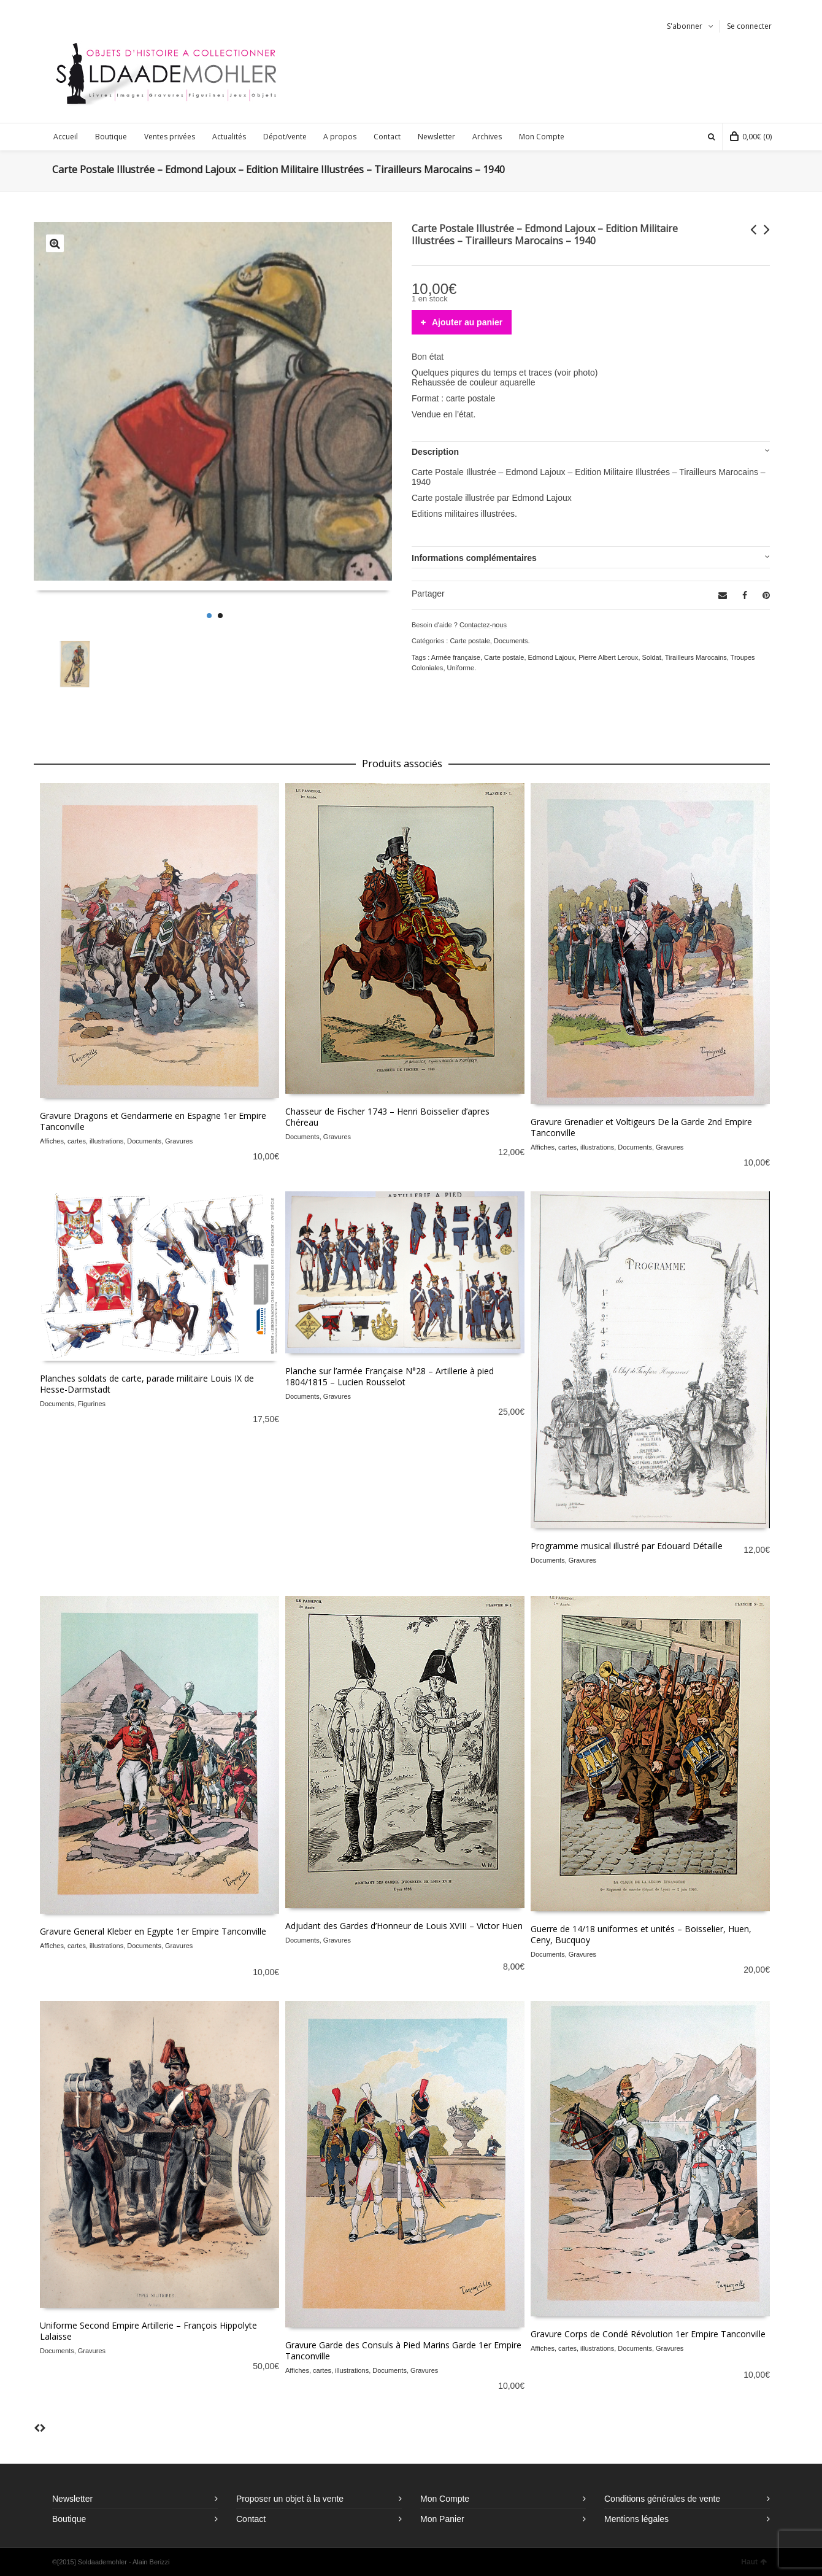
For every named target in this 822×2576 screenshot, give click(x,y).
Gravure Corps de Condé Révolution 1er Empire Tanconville (648, 2334)
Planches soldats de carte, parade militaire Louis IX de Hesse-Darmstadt (147, 1383)
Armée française (455, 657)
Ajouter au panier (467, 322)
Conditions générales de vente (662, 2499)
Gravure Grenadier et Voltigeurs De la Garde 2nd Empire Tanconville (641, 1127)
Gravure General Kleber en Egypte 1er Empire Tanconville (153, 1931)
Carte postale (470, 640)
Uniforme (461, 667)
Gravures (179, 1141)
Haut (754, 2562)
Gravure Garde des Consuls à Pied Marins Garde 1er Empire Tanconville (403, 2350)
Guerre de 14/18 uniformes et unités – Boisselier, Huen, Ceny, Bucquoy (641, 1934)
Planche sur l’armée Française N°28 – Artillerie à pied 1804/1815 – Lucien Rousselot (389, 1376)
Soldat (651, 657)
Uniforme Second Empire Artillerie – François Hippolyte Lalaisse (148, 2330)
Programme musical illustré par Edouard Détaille (627, 1546)
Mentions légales (636, 2519)
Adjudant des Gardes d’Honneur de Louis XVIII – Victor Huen (404, 1926)
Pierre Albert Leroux (608, 657)
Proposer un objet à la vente (290, 2499)
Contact (251, 2519)
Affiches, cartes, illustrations (81, 1141)
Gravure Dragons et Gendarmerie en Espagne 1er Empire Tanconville (153, 1121)
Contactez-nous (483, 625)
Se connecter (749, 26)
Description (435, 452)
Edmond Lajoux (551, 657)
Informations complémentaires (474, 558)
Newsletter (72, 2499)
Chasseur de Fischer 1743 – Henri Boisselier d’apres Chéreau (387, 1116)
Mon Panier (442, 2519)
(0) (751, 136)
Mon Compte (444, 2499)
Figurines (92, 1403)
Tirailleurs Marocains (696, 657)
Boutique (69, 2519)
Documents (511, 640)
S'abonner (684, 26)
